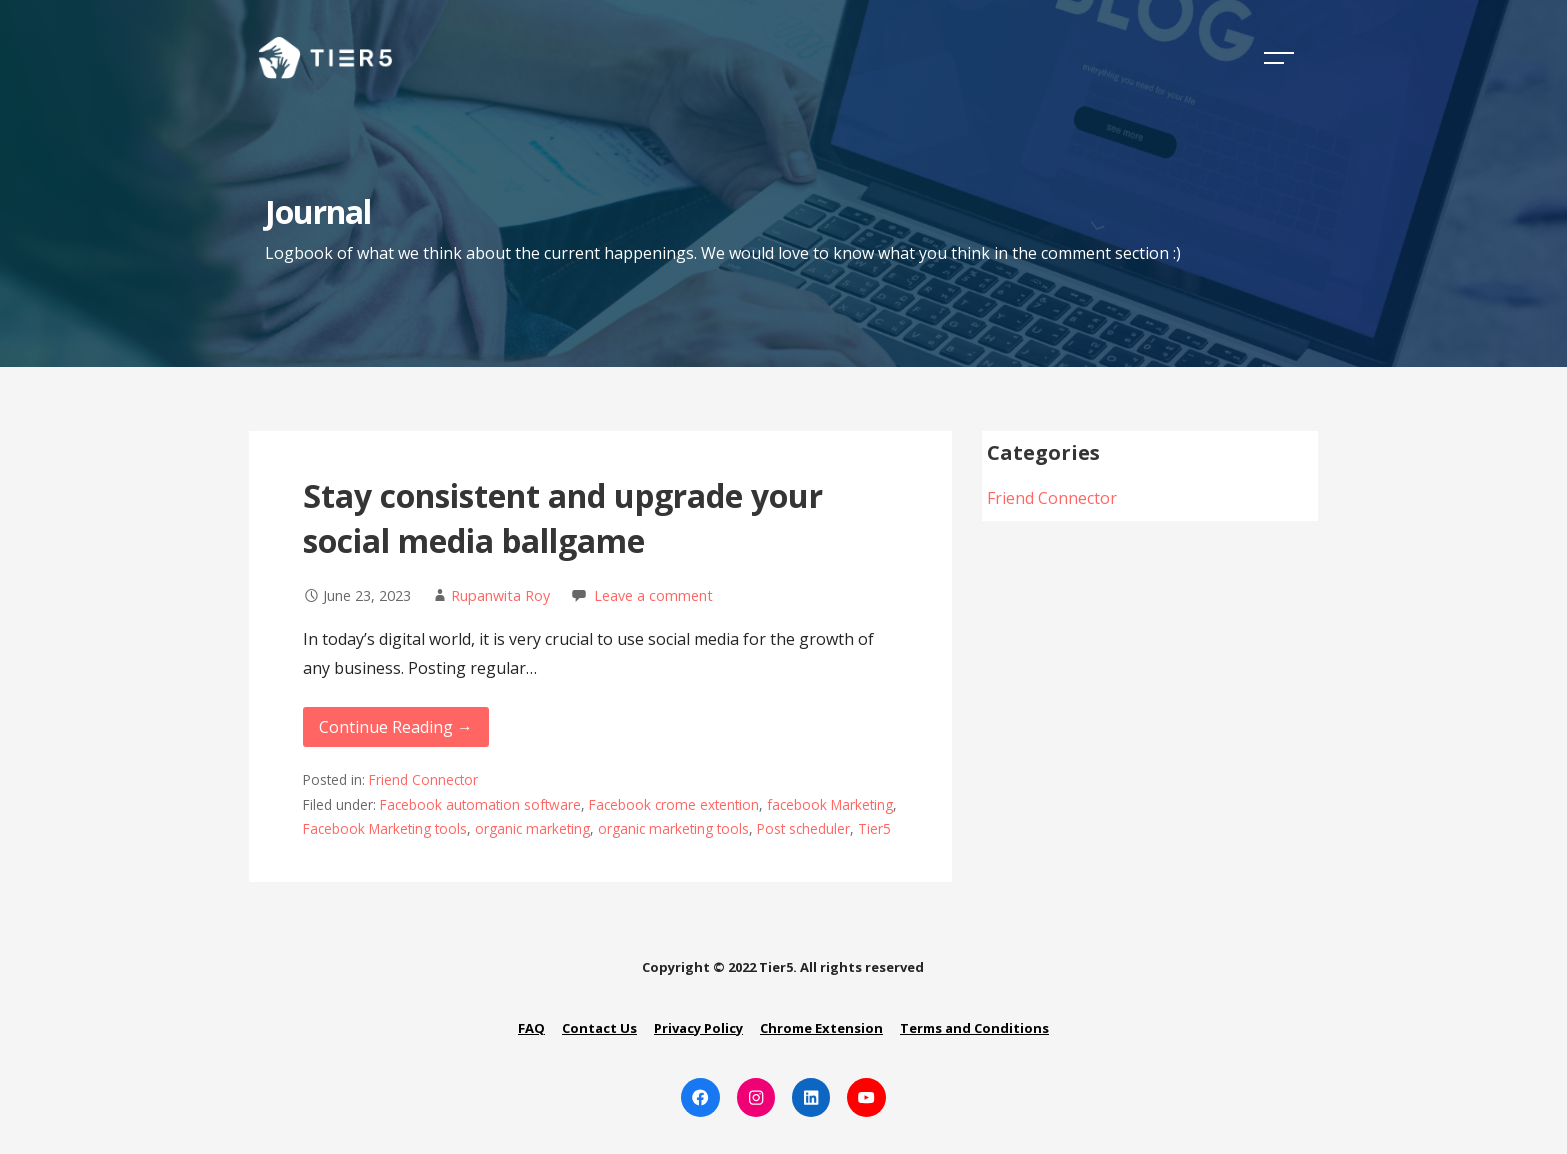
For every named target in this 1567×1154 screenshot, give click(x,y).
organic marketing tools (673, 828)
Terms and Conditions (974, 1028)
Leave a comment (653, 595)
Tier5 (874, 828)
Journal (318, 211)
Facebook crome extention (674, 804)
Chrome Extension (821, 1028)
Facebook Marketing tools (385, 828)
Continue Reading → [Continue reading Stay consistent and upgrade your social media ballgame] (396, 727)
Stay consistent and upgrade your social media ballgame (563, 518)
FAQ (531, 1028)
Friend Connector (423, 779)
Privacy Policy (698, 1028)
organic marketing (532, 828)
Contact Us (599, 1028)
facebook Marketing (830, 804)
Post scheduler (803, 828)
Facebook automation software (480, 804)
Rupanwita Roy (500, 595)
